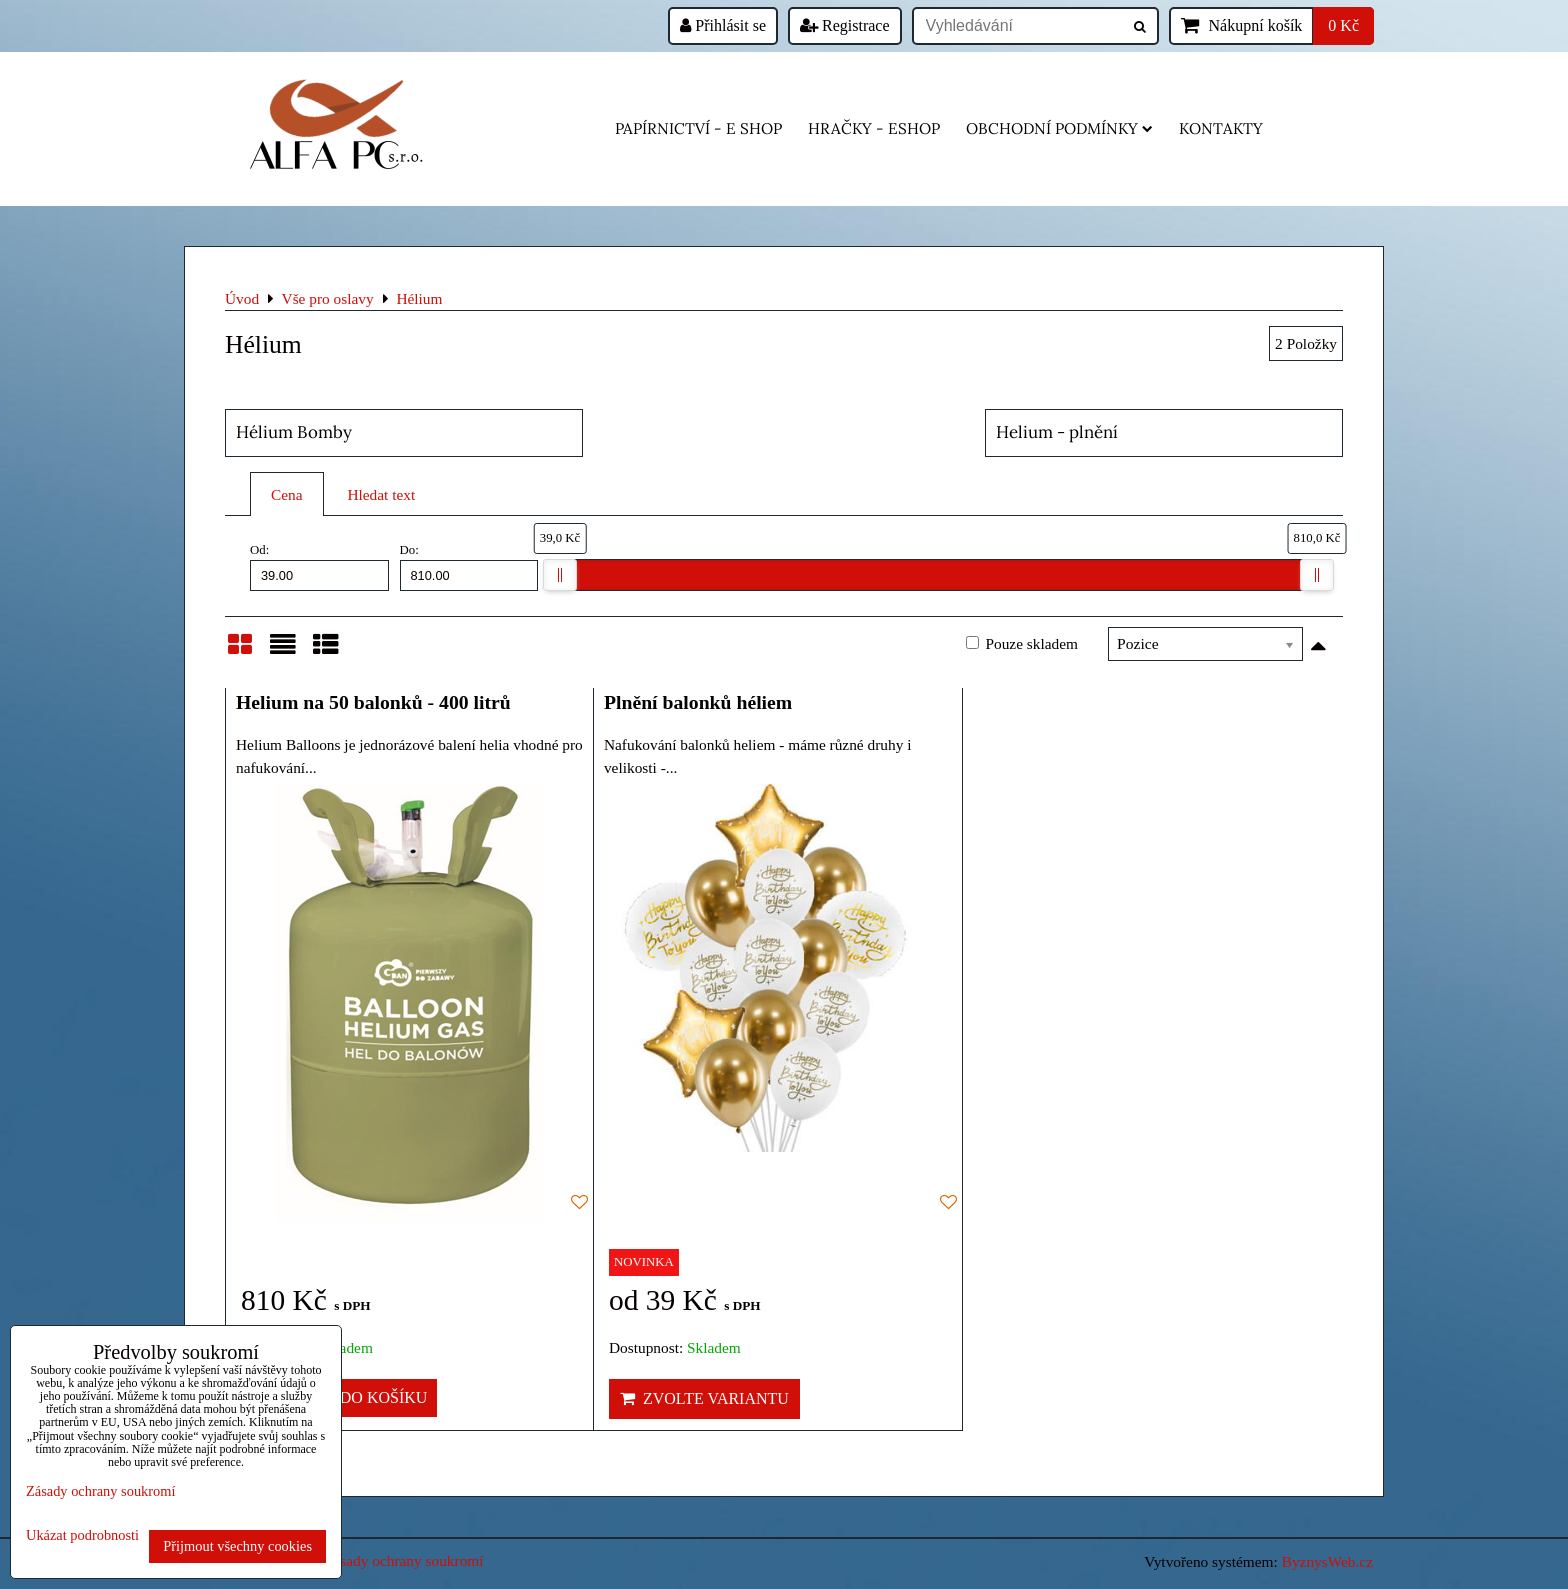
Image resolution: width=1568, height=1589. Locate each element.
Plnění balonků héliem (698, 702)
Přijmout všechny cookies (237, 1546)
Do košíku (372, 1397)
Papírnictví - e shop (698, 128)
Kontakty (1221, 128)
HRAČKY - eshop (874, 128)
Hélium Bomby (294, 432)
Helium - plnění (1057, 432)
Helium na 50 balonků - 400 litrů (373, 702)
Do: (469, 567)
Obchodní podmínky (1059, 128)
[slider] (560, 575)
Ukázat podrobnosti (82, 1535)
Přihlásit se (723, 25)
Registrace (845, 25)
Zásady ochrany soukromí (404, 1560)
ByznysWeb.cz (1327, 1561)
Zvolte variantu (704, 1398)
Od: (319, 567)
